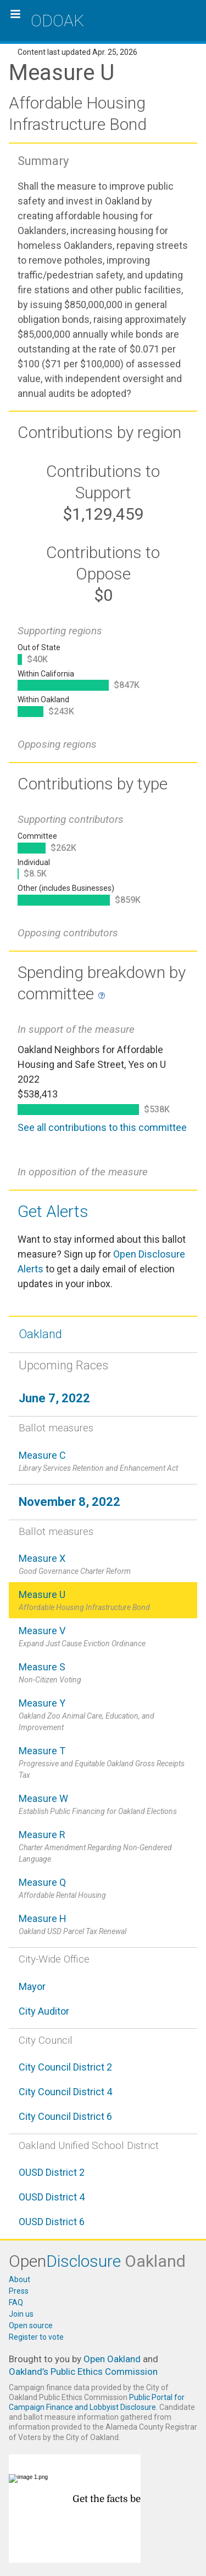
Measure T (103, 1763)
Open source (31, 2325)
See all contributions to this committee (102, 1127)
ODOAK (57, 20)
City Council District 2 (65, 2067)
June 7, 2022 (54, 1398)
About (19, 2279)
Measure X (103, 1565)
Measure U (103, 1601)
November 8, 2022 (69, 1502)
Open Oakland (112, 2358)
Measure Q (103, 1888)
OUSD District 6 (52, 2221)
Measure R (103, 1847)
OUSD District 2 (52, 2172)
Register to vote (36, 2337)
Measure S (103, 1673)
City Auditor (44, 2011)
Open (97, 2261)
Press (19, 2291)
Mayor (32, 1986)
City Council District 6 (65, 2116)
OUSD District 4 (52, 2197)
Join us (21, 2314)
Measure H (103, 1925)
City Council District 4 (65, 2091)
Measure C (103, 1461)
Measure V (103, 1637)
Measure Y (103, 1715)
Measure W (103, 1805)
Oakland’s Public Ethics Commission (83, 2371)
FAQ (16, 2302)
